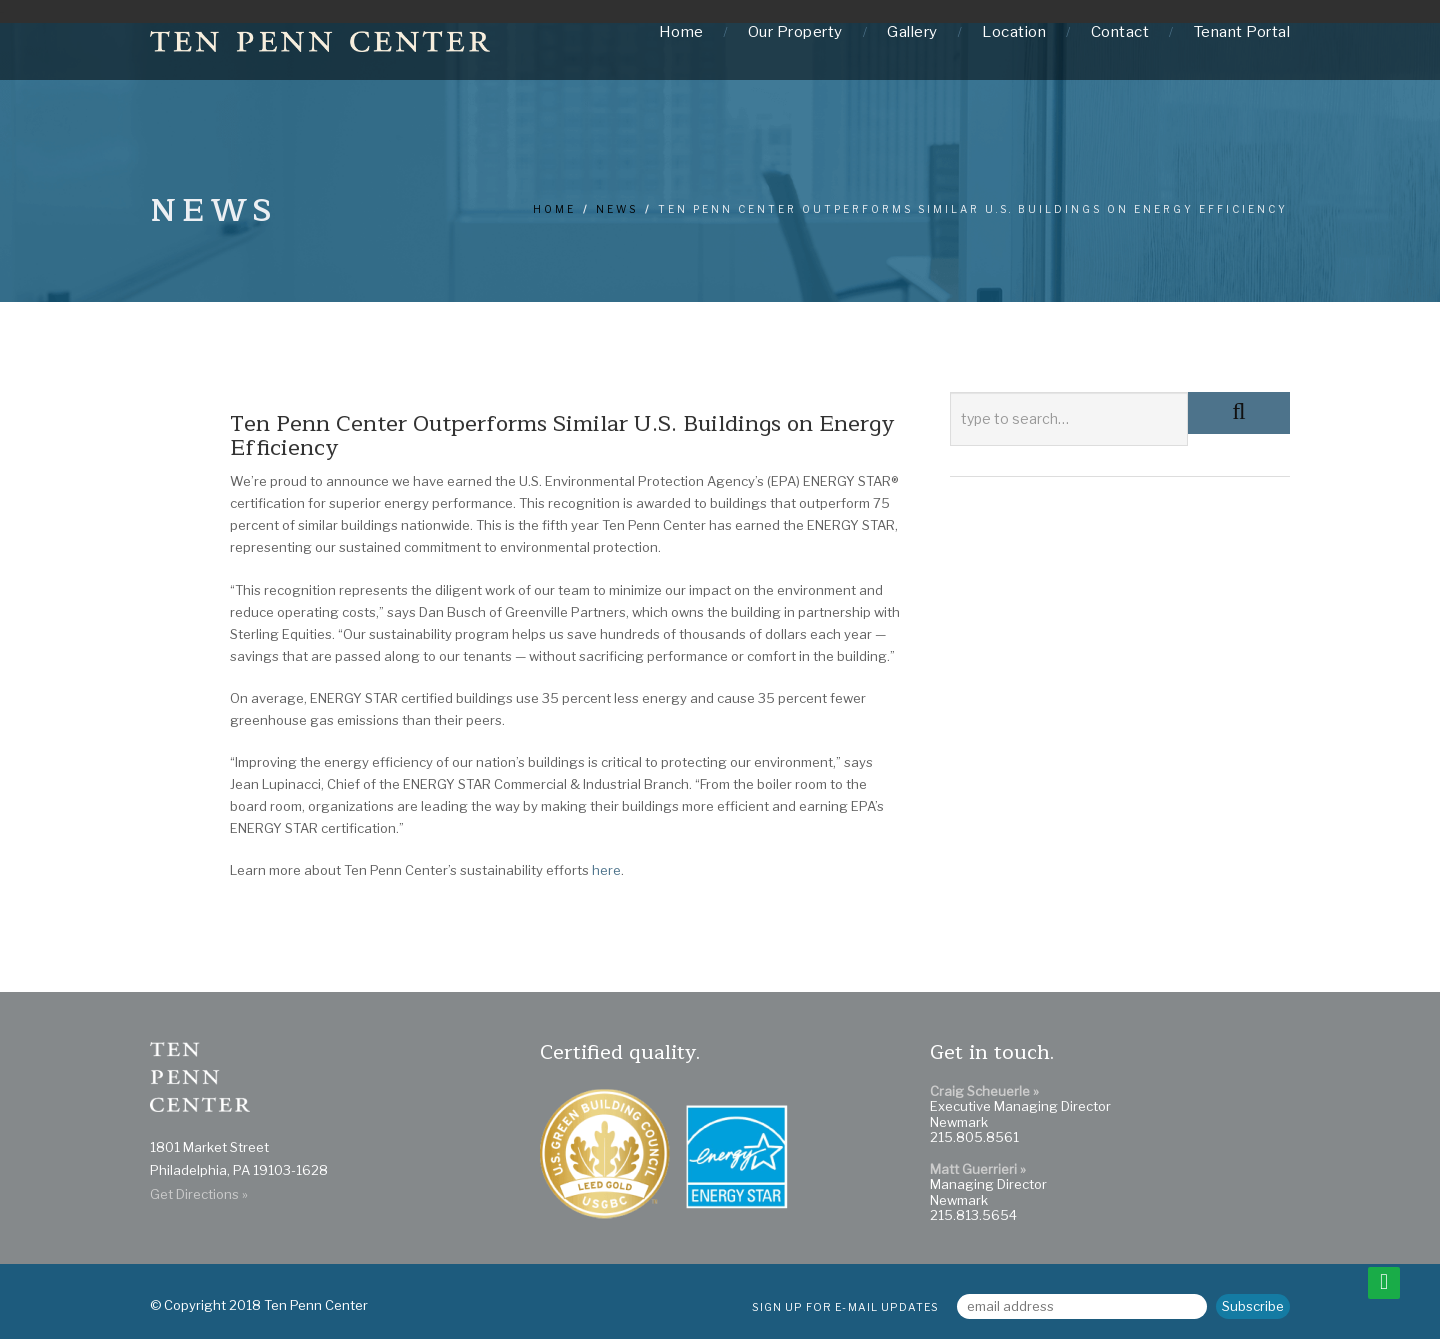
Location (1014, 32)
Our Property (795, 32)
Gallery (912, 32)
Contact (1120, 32)
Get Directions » (199, 1194)
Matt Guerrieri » (978, 1169)
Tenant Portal (1242, 32)
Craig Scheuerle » (984, 1091)
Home (681, 32)
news (617, 209)
